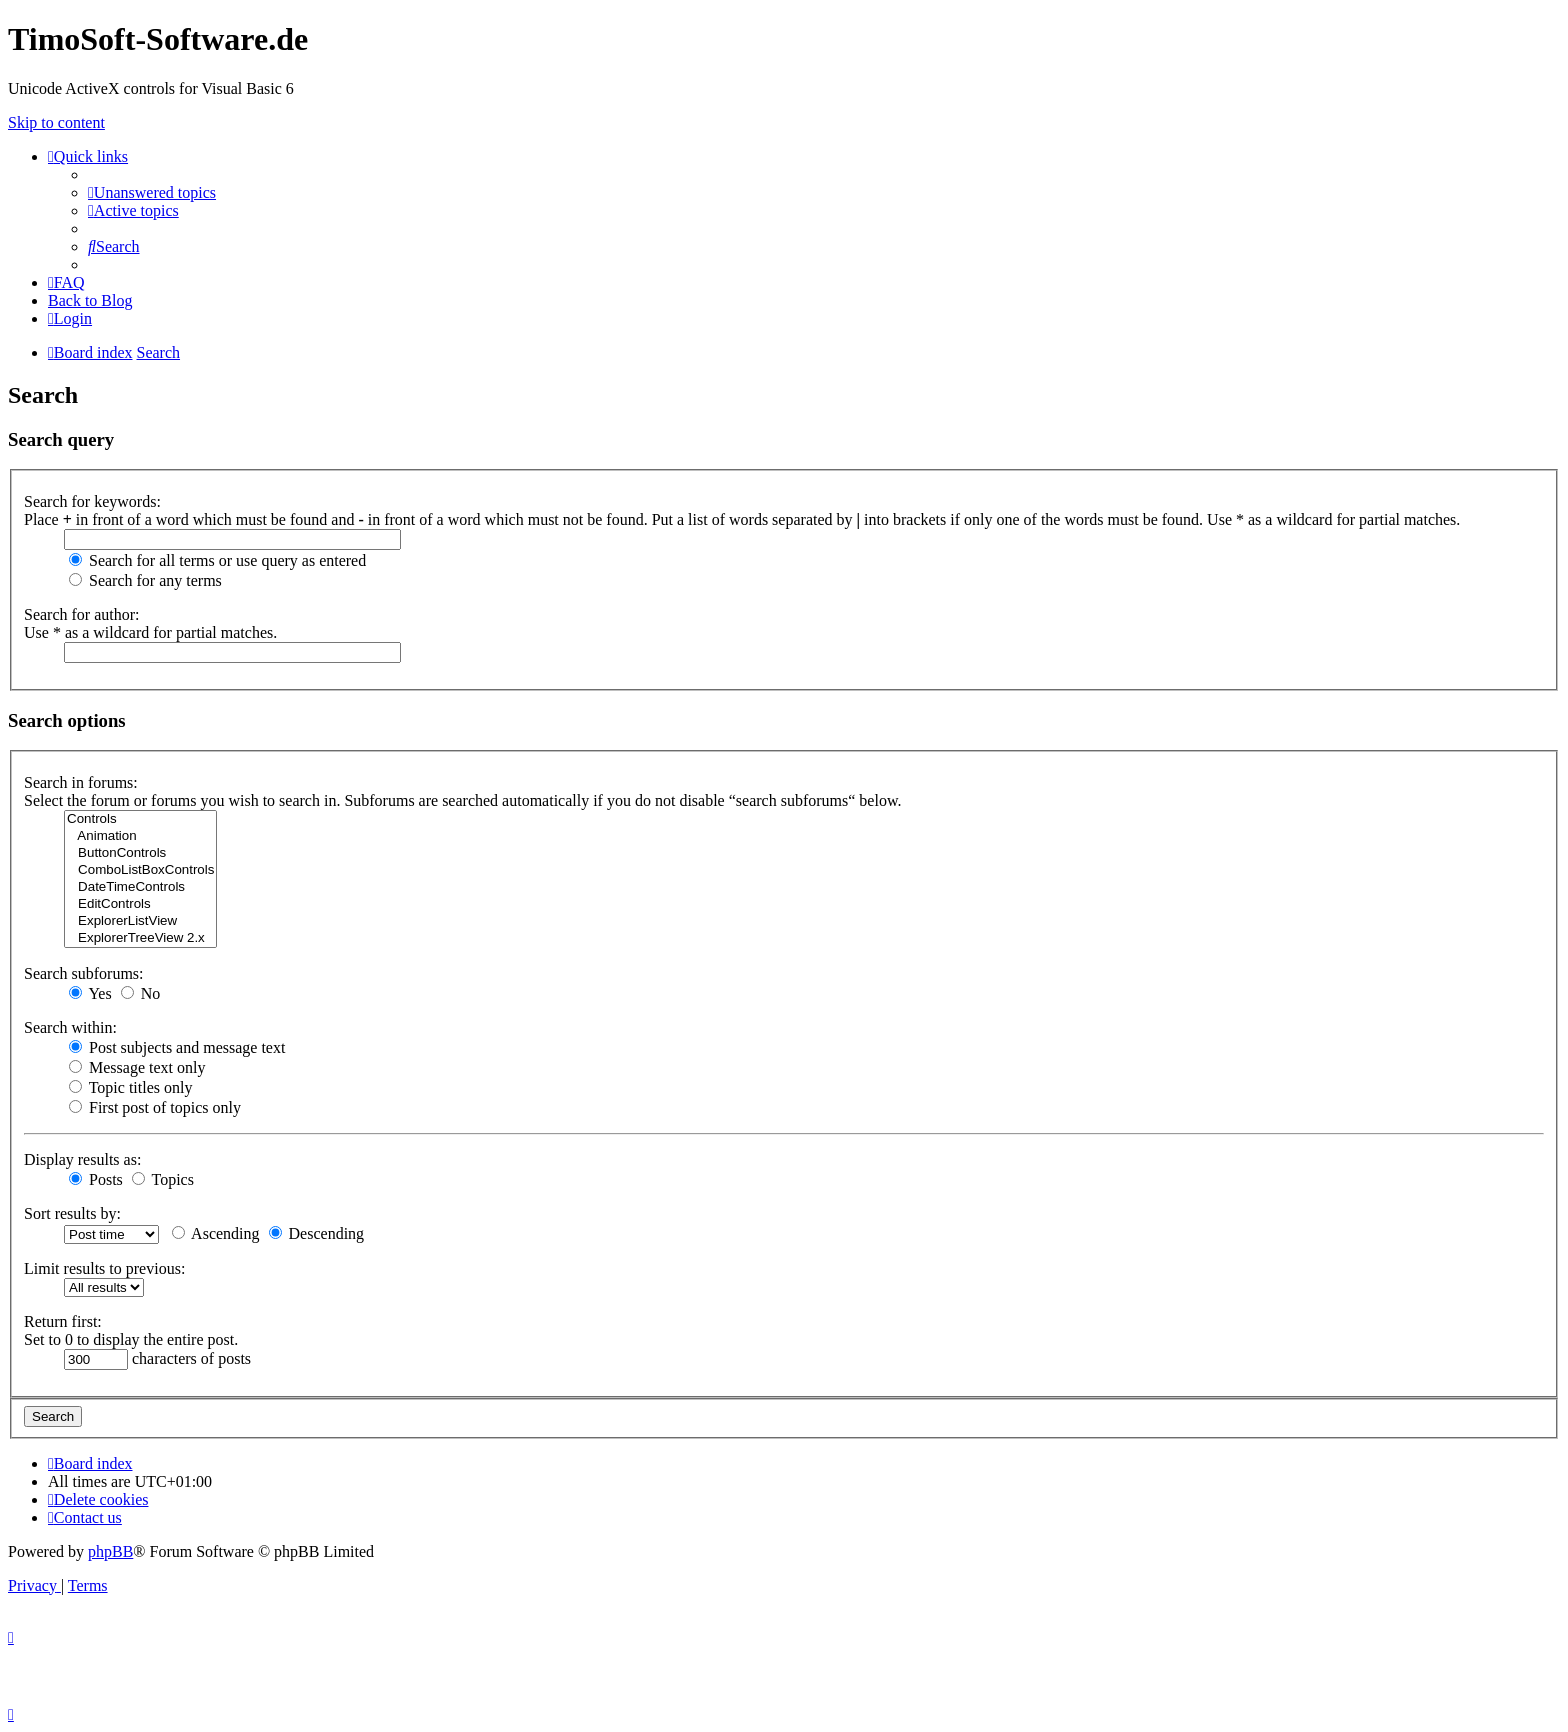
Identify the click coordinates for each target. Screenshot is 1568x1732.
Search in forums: (81, 782)
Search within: (70, 1027)
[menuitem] (152, 192)
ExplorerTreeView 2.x (140, 938)
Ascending (216, 1233)
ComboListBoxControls (140, 870)
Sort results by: (72, 1213)
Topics (163, 1179)
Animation (140, 836)
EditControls (140, 904)
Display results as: (82, 1159)
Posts (96, 1179)
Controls (140, 819)
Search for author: (82, 614)
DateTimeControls (140, 887)
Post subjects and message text (177, 1047)
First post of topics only (155, 1107)
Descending (317, 1233)
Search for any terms (145, 580)
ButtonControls (140, 853)
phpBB (110, 1551)
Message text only (137, 1067)
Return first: (63, 1321)
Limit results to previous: (104, 1268)
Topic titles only (130, 1087)
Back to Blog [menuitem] (90, 300)
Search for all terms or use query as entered (217, 560)
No (141, 993)
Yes (90, 993)
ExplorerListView (140, 921)
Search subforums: (84, 973)
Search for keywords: (92, 501)
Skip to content (56, 122)
